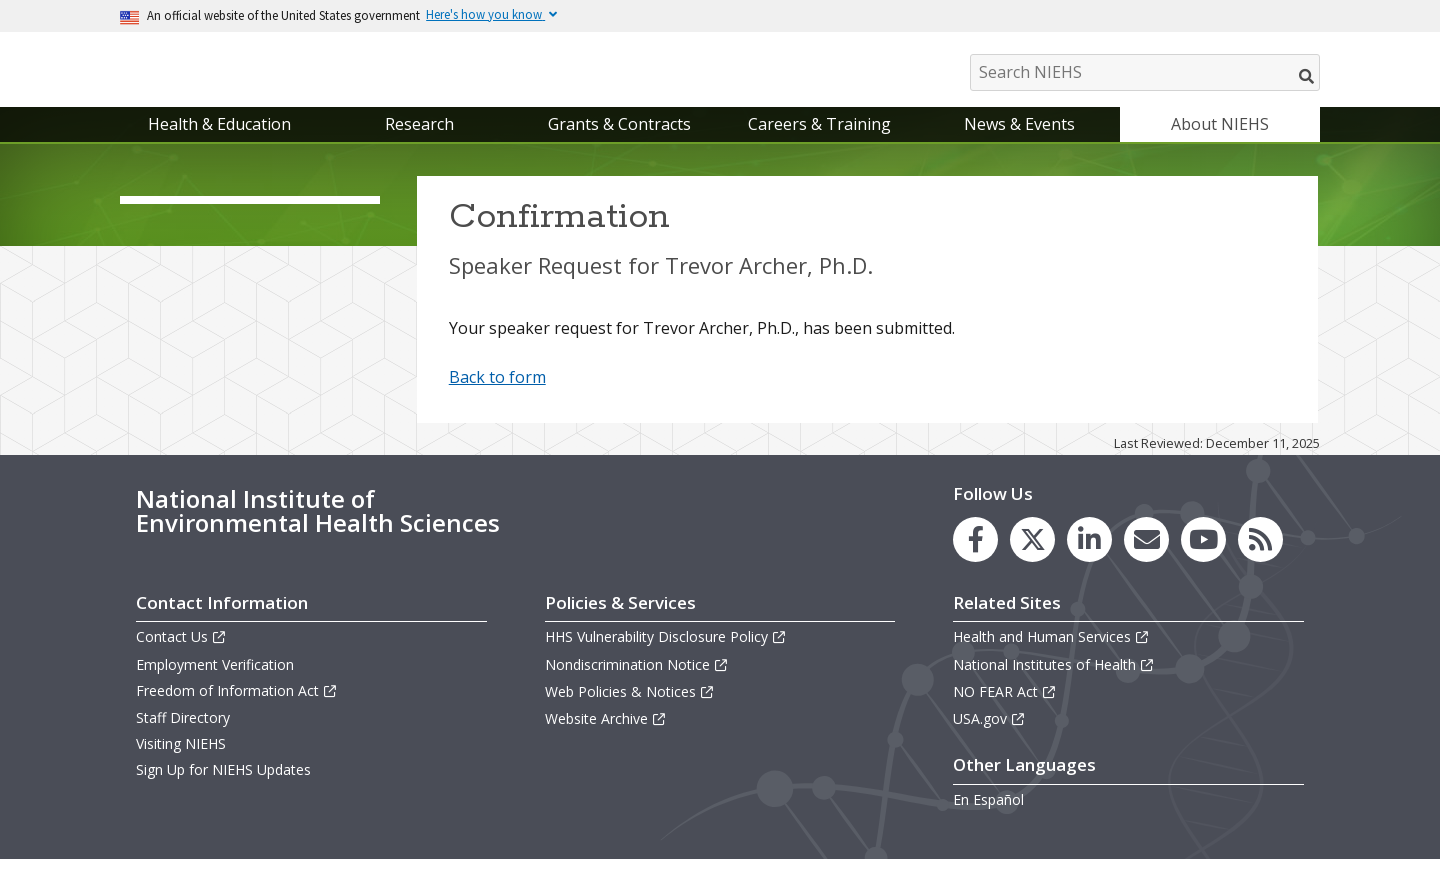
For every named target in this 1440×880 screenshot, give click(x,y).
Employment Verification (215, 684)
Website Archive (606, 738)
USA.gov (989, 738)
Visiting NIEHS (181, 763)
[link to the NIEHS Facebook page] (975, 560)
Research (419, 144)
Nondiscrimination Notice (637, 684)
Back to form (497, 398)
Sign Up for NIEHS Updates (223, 790)
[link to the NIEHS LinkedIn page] (1089, 560)
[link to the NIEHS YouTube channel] (1203, 560)
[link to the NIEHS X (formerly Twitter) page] (1032, 560)
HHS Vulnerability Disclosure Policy (666, 657)
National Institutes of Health (1054, 684)
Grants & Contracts (619, 144)
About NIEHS (1220, 144)
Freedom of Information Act (237, 710)
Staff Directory (183, 737)
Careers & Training (819, 144)
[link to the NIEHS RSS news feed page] (1260, 560)
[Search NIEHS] (1145, 72)
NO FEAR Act (1005, 711)
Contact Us (181, 657)
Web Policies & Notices (630, 711)
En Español (988, 819)
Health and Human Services (1051, 657)
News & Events (1019, 144)
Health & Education (219, 144)
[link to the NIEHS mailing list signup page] (1146, 560)
